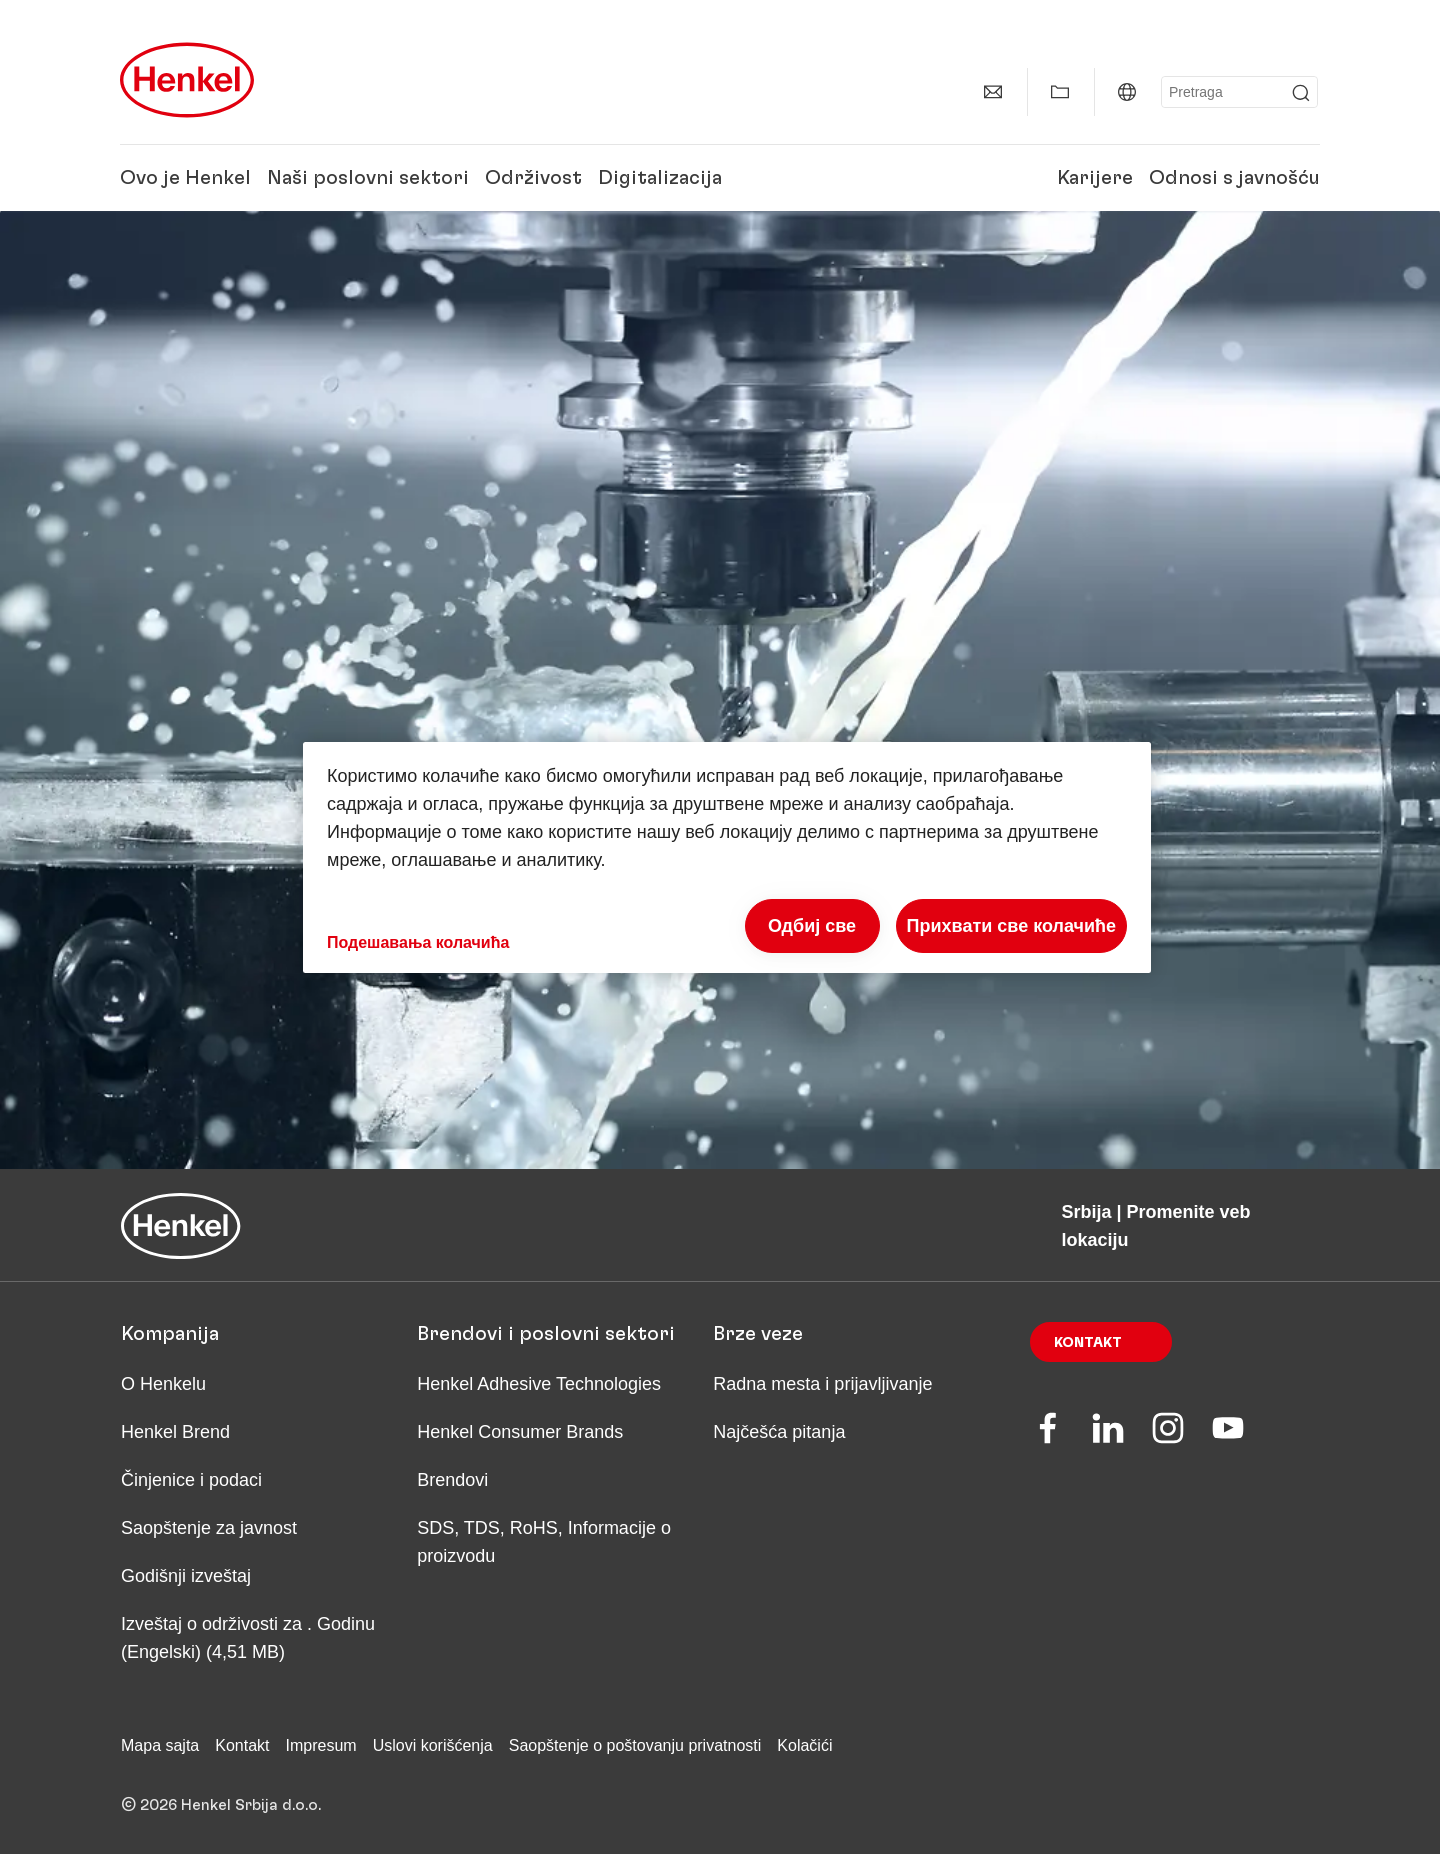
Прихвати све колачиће (1011, 926)
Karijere (1095, 178)
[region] (727, 857)
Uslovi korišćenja (433, 1745)
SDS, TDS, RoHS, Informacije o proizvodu (544, 1542)
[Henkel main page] (187, 80)
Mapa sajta (160, 1745)
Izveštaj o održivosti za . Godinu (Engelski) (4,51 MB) (248, 1638)
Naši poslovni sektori (368, 178)
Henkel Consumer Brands (520, 1432)
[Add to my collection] (1060, 92)
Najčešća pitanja (779, 1432)
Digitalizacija (660, 178)
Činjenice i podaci (191, 1480)
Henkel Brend (175, 1432)
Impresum (321, 1745)
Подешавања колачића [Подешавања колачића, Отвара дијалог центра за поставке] (418, 942)
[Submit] (1301, 93)
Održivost (533, 178)
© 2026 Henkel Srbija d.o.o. (221, 1805)
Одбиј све (812, 926)
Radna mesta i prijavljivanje (822, 1384)
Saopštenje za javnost (209, 1528)
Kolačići (804, 1745)
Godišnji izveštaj (186, 1576)
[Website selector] (1127, 92)
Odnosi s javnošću (1234, 178)
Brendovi (452, 1480)
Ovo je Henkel (185, 178)
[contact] (993, 92)
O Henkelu (163, 1384)
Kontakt (1088, 1343)
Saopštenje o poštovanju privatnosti (635, 1745)
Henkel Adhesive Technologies (539, 1384)
